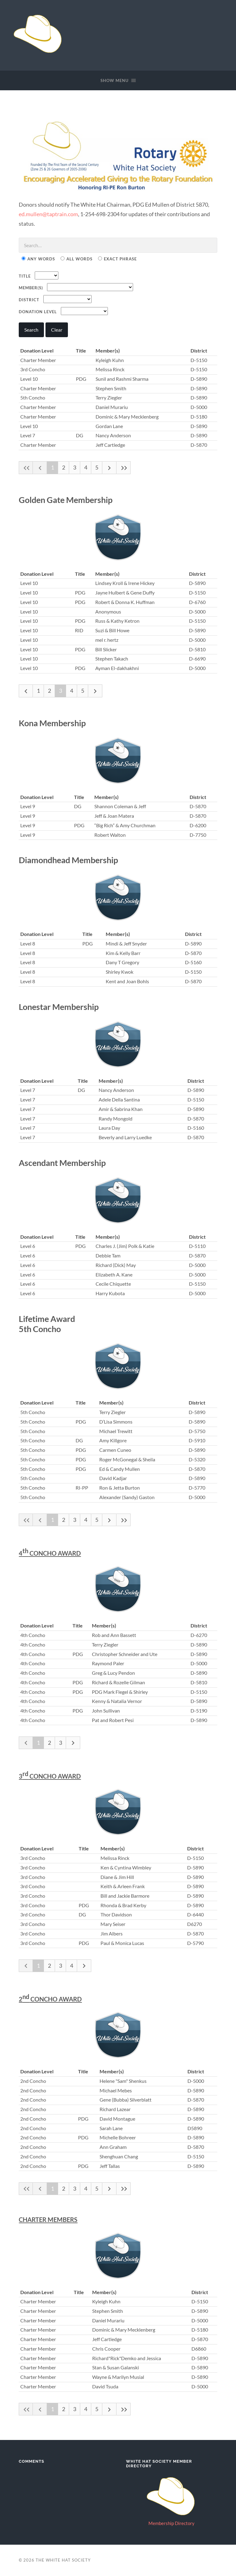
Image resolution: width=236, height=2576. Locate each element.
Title (25, 276)
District (29, 300)
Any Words (38, 258)
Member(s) (31, 288)
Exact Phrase (117, 258)
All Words (76, 258)
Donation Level (38, 312)
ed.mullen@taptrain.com (48, 214)
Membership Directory (171, 2523)
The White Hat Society (63, 2560)
